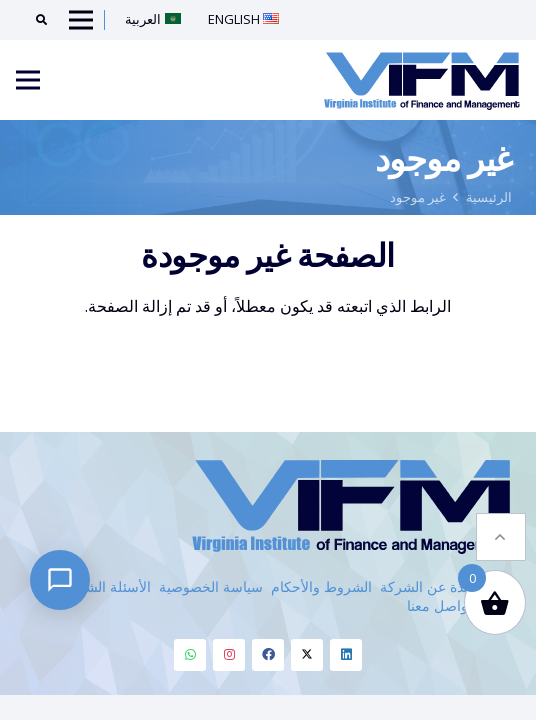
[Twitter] (307, 655)
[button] (501, 516)
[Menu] (28, 80)
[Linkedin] (346, 655)
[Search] (34, 20)
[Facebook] (268, 655)
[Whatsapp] (190, 655)
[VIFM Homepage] (422, 80)
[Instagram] (229, 655)
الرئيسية (489, 197)
